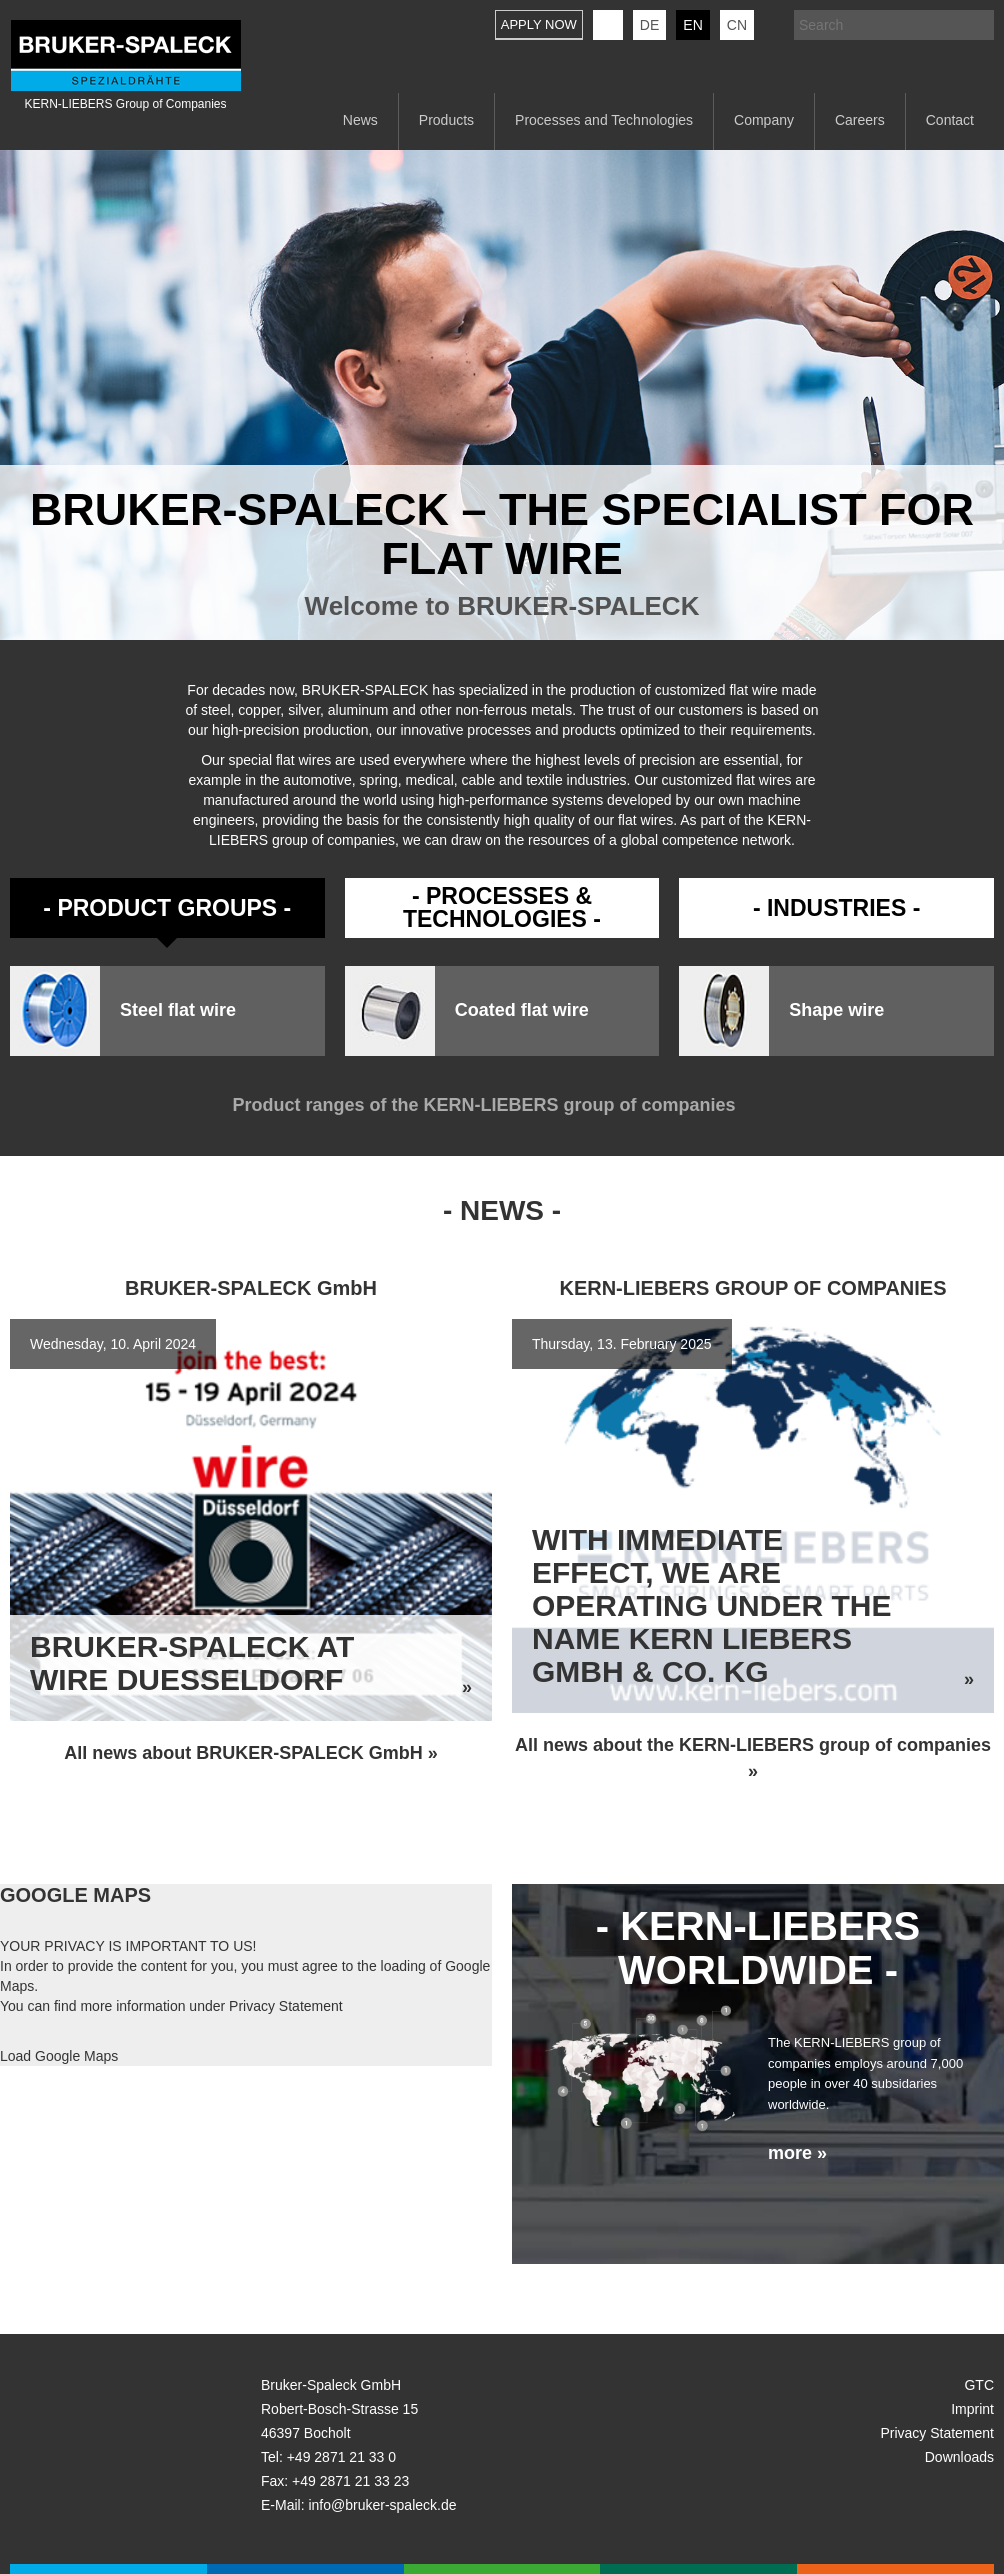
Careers (860, 120)
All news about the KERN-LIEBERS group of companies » (753, 1758)
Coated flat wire (522, 1010)
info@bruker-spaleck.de (382, 2505)
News (360, 120)
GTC (979, 2385)
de (649, 25)
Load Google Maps (59, 2056)
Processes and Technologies (604, 120)
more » (797, 2153)
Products (446, 120)
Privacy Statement (286, 2006)
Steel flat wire (178, 1010)
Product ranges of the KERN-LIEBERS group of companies (501, 1105)
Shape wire (836, 1010)
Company (764, 120)
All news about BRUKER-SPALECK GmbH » (251, 1753)
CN (737, 25)
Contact (950, 120)
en (692, 25)
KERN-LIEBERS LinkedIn (608, 25)
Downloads (959, 2457)
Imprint (972, 2409)
